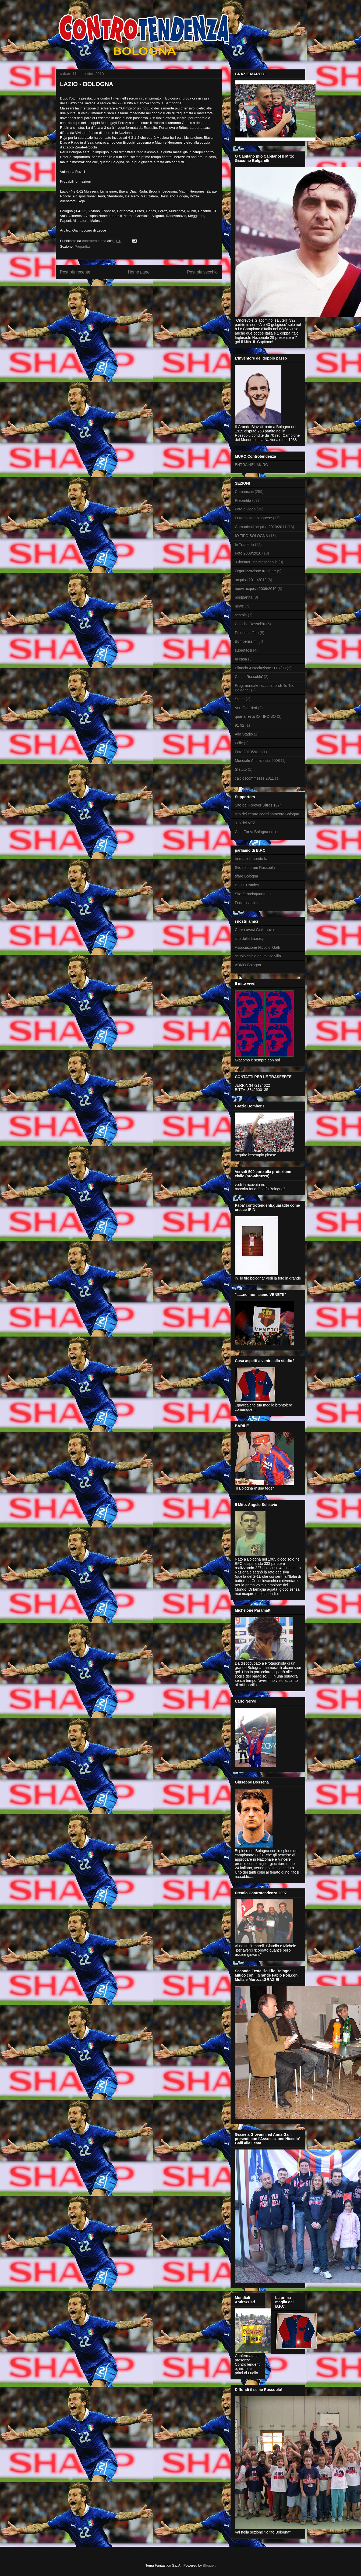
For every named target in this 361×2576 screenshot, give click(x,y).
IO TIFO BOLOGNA (251, 536)
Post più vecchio (202, 272)
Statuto (241, 769)
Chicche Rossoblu (250, 624)
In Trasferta (244, 544)
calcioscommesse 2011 (254, 778)
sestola (241, 615)
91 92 (239, 725)
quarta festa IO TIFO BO (255, 716)
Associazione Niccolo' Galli (257, 947)
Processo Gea (247, 633)
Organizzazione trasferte (255, 571)
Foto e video (245, 509)
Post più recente (75, 272)
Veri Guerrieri (246, 708)
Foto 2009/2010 (248, 553)
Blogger (209, 2565)
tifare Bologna (246, 876)
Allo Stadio (244, 734)
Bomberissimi (246, 641)
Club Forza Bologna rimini (256, 832)
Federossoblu (246, 903)
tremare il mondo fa (251, 859)
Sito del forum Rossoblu (255, 867)
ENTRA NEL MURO (251, 465)
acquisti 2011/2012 (251, 580)
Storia (240, 699)
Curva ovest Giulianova (254, 930)
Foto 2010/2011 (248, 752)
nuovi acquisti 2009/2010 (256, 589)
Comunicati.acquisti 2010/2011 (260, 527)
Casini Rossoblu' (249, 676)
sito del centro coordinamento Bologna (267, 814)
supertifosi (243, 650)
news (239, 606)
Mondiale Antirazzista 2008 (257, 760)
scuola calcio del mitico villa (258, 956)
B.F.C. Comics (247, 885)
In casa (241, 659)
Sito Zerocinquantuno (253, 894)
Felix (239, 743)
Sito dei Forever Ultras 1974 (258, 805)
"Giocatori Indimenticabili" (256, 562)
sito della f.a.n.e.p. (250, 938)
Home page (139, 272)
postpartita (243, 597)
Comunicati (244, 491)
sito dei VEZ (245, 823)
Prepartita (82, 246)
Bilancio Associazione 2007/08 (260, 668)
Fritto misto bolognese (253, 518)
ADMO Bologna (248, 965)
